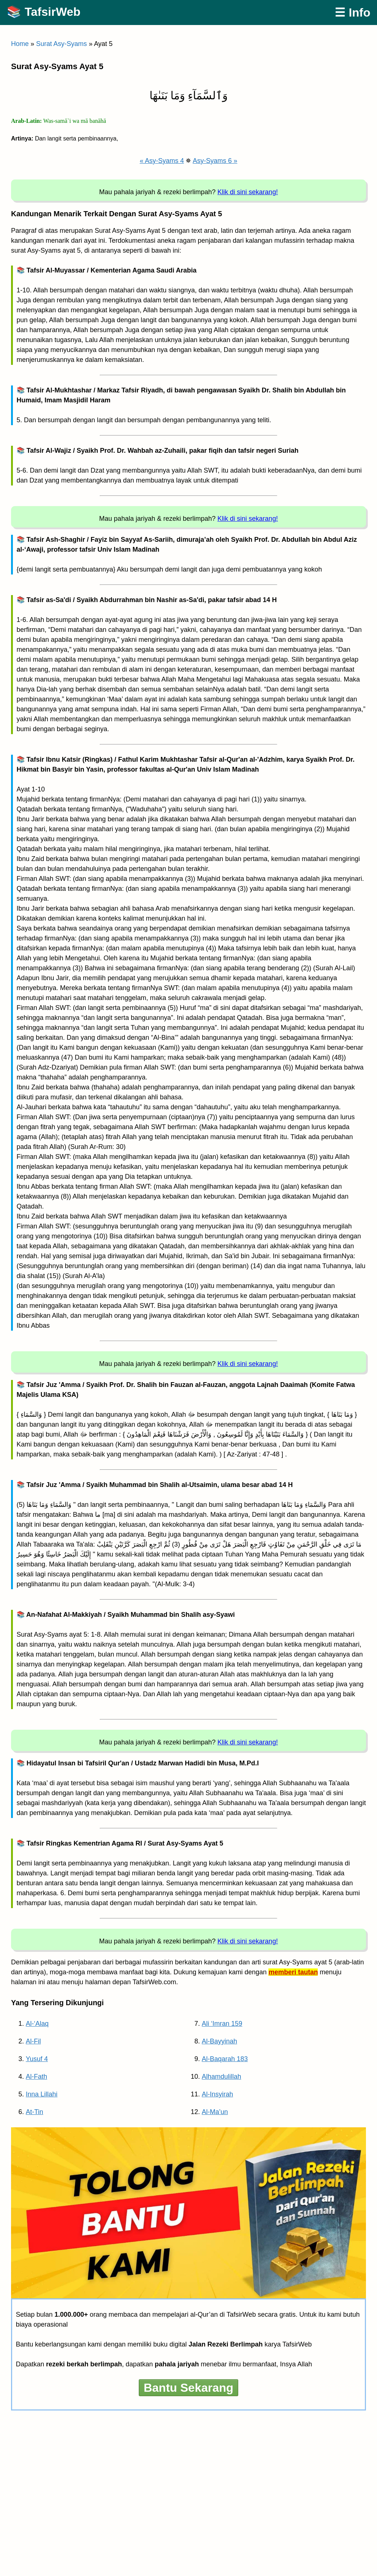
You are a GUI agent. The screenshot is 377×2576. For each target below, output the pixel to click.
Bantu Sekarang (188, 2387)
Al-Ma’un (215, 2112)
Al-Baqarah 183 (225, 2059)
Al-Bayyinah (219, 2041)
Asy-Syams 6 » (215, 160)
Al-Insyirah (217, 2094)
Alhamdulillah (221, 2076)
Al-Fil (33, 2041)
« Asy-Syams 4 (162, 160)
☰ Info (352, 12)
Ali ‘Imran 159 (222, 2023)
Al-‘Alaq (37, 2023)
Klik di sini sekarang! (248, 192)
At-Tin (34, 2112)
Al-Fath (36, 2076)
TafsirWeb (53, 11)
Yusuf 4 (37, 2059)
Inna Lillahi (41, 2094)
